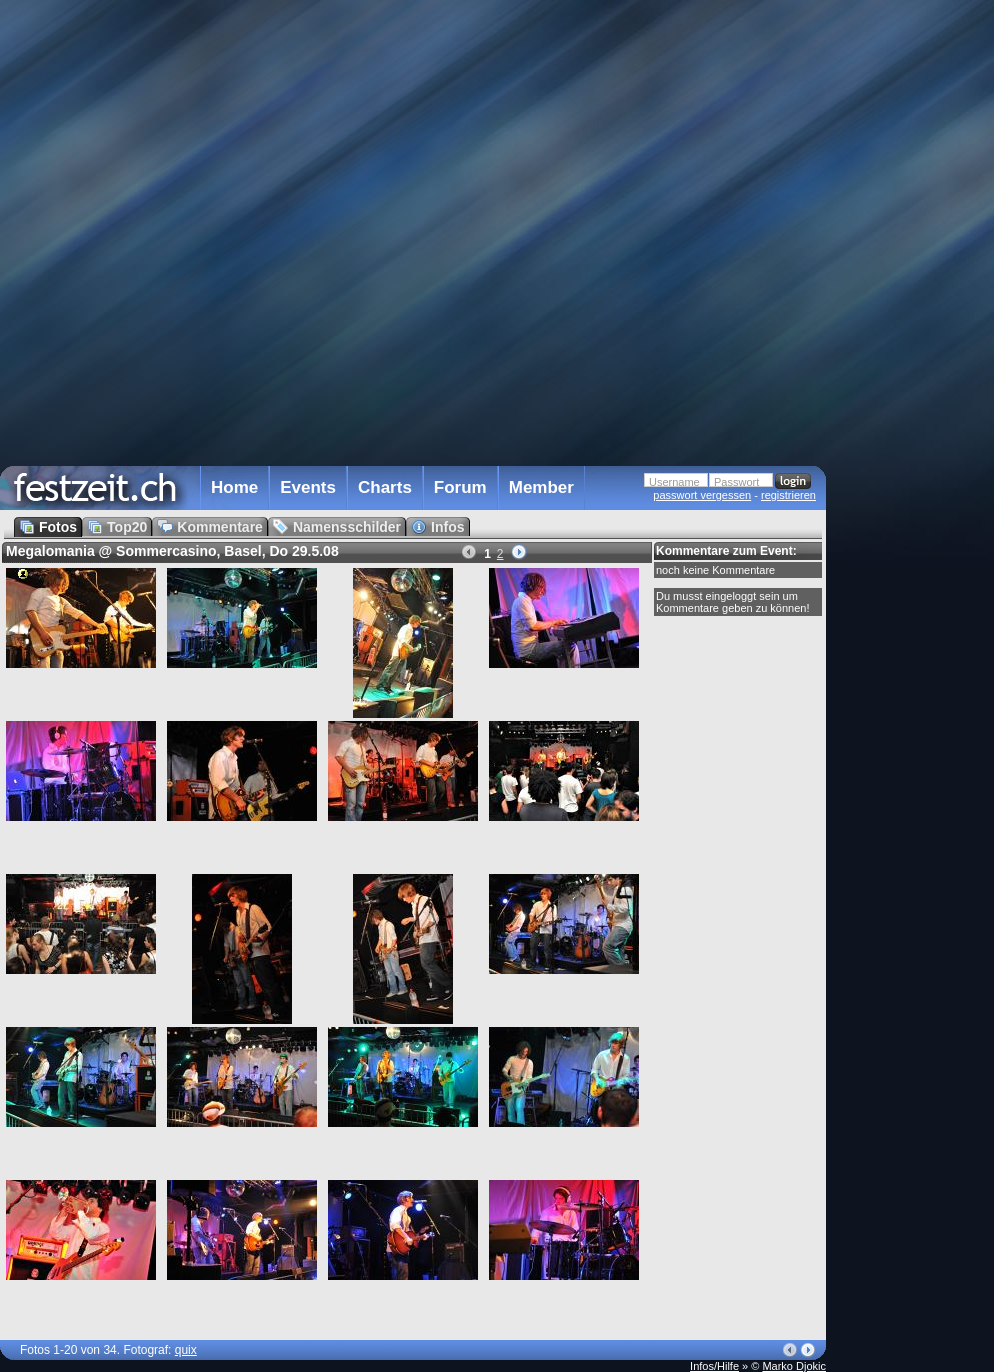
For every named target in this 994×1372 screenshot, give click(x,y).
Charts (385, 487)
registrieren (788, 495)
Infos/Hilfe (714, 1366)
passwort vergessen (702, 495)
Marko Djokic (794, 1366)
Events (308, 487)
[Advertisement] (914, 403)
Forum (460, 487)
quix (186, 1350)
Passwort (736, 482)
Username (674, 482)
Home (234, 487)
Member (541, 487)
